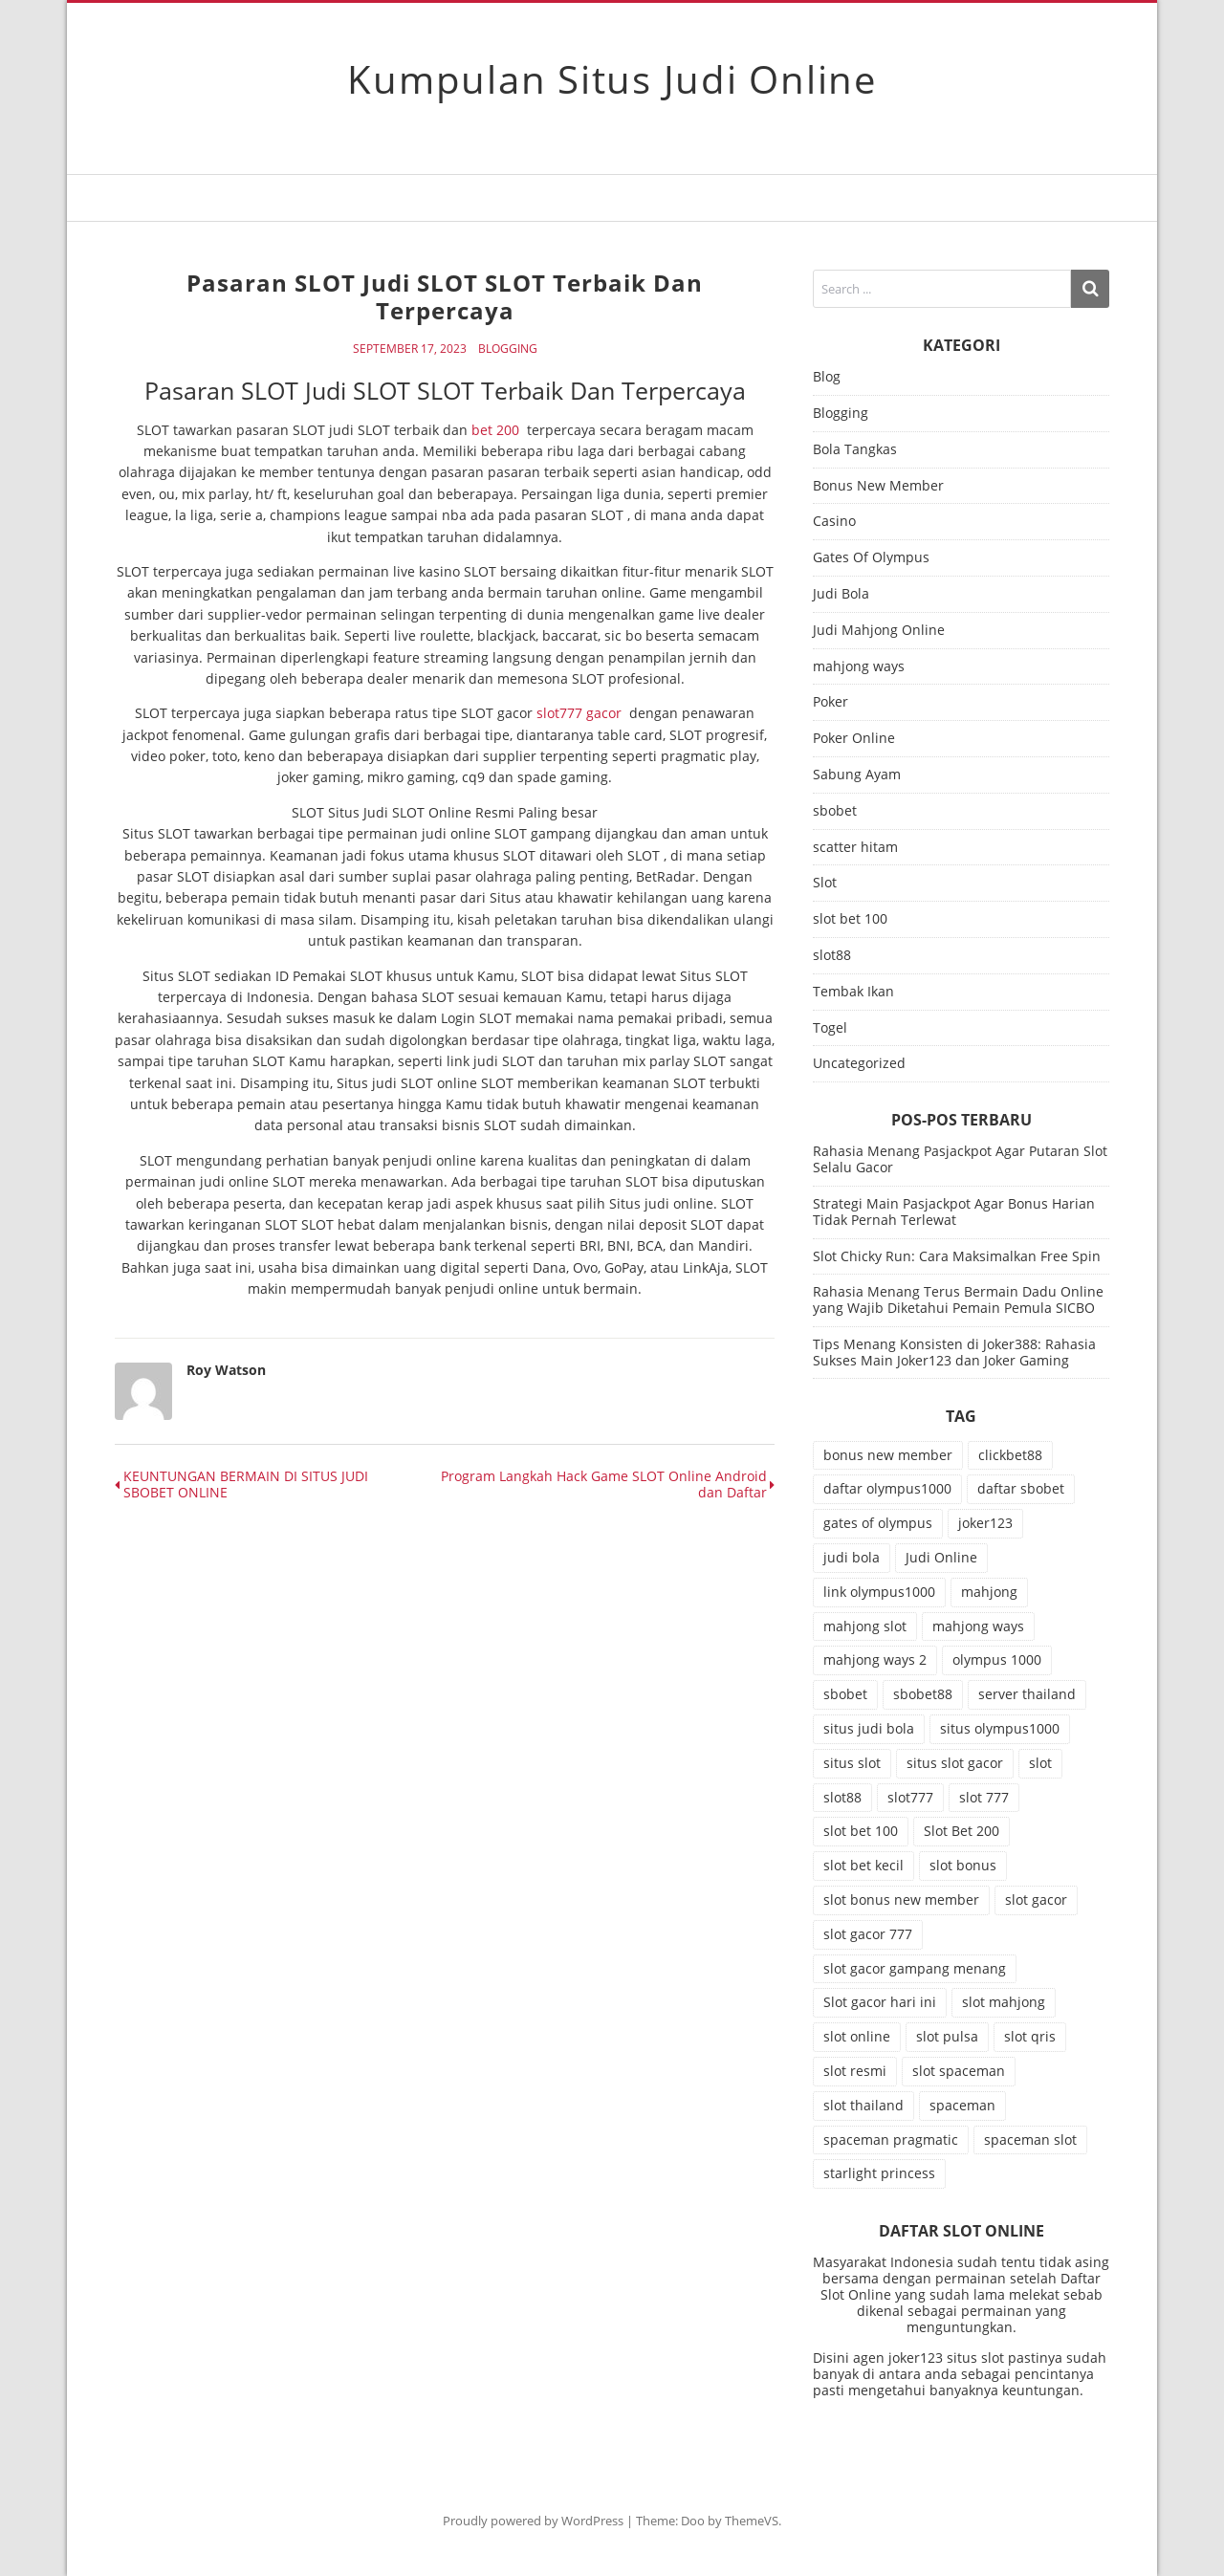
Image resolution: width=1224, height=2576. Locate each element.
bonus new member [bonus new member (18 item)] (887, 1455)
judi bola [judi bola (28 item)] (851, 1557)
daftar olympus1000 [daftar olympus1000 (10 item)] (887, 1488)
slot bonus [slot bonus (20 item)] (962, 1865)
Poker (830, 702)
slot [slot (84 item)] (1040, 1763)
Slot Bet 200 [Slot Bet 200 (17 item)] (961, 1831)
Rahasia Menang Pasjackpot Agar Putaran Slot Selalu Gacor (960, 1159)
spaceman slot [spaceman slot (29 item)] (1030, 2139)
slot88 (832, 956)
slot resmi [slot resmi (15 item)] (854, 2071)
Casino (834, 521)
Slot (825, 883)
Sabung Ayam (857, 775)
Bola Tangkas (855, 450)
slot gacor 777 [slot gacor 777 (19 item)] (867, 1934)
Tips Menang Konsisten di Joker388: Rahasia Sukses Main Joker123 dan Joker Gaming (954, 1352)
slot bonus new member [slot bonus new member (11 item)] (901, 1899)
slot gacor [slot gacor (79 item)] (1036, 1899)
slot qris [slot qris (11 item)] (1030, 2036)
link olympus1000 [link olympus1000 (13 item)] (879, 1592)
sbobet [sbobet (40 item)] (845, 1694)
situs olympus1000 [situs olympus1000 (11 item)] (1000, 1728)
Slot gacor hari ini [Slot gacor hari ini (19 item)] (879, 2002)
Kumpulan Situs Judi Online (612, 79)
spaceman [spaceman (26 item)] (962, 2105)
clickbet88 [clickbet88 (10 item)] (1010, 1455)
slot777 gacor (579, 713)
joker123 (915, 2357)
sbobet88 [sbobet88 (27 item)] (922, 1694)
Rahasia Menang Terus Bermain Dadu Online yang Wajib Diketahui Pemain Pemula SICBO (958, 1299)
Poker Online (854, 739)
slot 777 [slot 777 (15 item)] (984, 1797)
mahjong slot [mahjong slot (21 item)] (865, 1626)
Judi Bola (841, 594)
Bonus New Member (878, 486)
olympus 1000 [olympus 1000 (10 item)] (996, 1659)
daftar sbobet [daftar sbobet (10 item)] (1020, 1488)
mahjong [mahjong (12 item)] (989, 1592)
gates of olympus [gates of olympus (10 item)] (877, 1523)
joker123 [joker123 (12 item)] (985, 1523)
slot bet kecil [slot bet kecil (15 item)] (863, 1865)
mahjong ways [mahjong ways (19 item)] (978, 1626)
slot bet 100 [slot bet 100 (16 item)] (860, 1831)
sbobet (835, 811)
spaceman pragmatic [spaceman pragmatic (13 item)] (890, 2139)
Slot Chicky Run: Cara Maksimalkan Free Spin (957, 1256)
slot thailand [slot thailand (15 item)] (863, 2105)
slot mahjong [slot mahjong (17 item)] (1003, 2002)
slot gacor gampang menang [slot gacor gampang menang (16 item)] (914, 1968)
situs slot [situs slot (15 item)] (852, 1763)
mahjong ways (859, 667)
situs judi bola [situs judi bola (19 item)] (868, 1728)
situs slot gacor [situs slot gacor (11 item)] (955, 1763)
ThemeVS (751, 2520)
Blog (827, 377)
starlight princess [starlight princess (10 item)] (879, 2173)
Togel (830, 1028)
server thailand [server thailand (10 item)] (1027, 1694)
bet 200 (495, 430)
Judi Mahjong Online (879, 630)
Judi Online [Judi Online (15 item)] (941, 1557)
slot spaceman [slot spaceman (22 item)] (958, 2071)
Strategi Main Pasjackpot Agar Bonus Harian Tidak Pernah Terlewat (954, 1211)
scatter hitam (855, 848)
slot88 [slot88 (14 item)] (842, 1797)
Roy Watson (226, 1370)
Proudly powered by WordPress (533, 2520)
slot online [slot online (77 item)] (856, 2036)
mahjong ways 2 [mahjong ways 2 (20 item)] (875, 1659)
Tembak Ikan (853, 992)
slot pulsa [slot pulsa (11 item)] (947, 2036)
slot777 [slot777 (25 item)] (910, 1797)
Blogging (507, 349)
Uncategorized (859, 1064)
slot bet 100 (850, 919)
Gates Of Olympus (871, 558)
